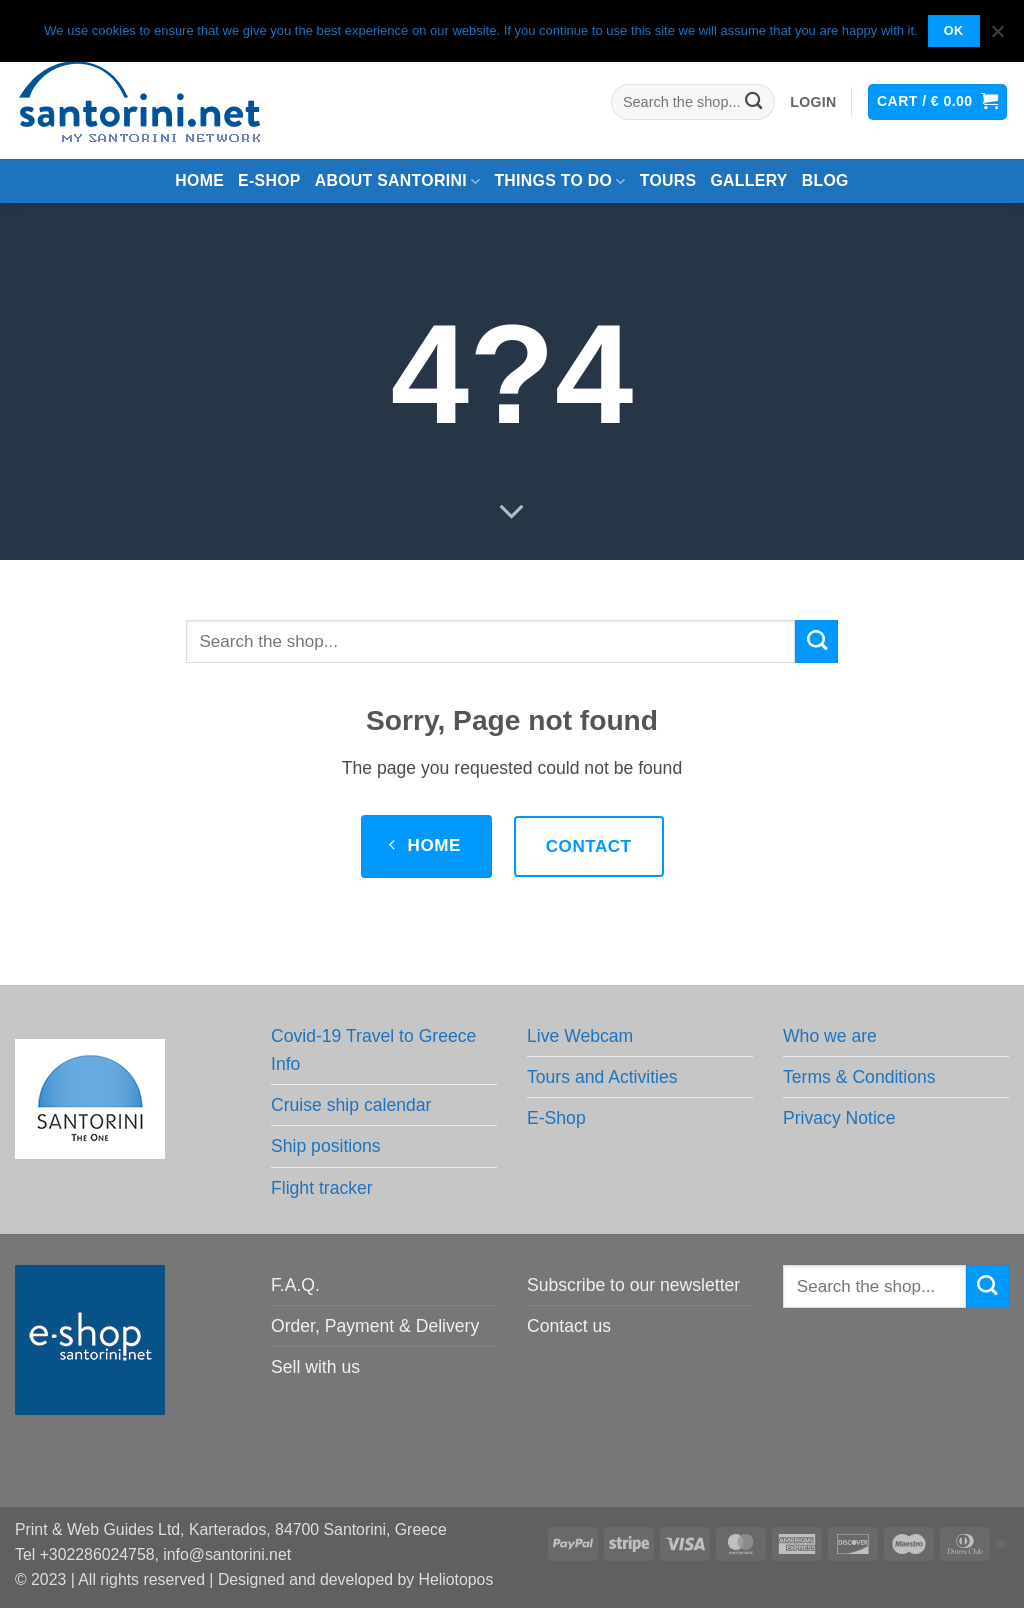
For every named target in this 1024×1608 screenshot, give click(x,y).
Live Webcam (580, 1036)
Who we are (830, 1036)
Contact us (569, 1326)
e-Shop (269, 180)
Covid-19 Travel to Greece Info (373, 1050)
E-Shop (556, 1118)
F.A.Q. (295, 1285)
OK (954, 31)
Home (199, 180)
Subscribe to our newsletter (633, 1285)
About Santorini (398, 181)
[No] (997, 37)
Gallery (748, 180)
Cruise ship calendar (351, 1105)
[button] (813, 102)
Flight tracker (322, 1188)
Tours (668, 180)
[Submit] (754, 102)
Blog (825, 180)
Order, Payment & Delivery (375, 1326)
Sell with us (315, 1367)
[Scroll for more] (512, 513)
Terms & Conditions (859, 1077)
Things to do (559, 181)
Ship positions (326, 1146)
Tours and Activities (602, 1077)
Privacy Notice (839, 1118)
